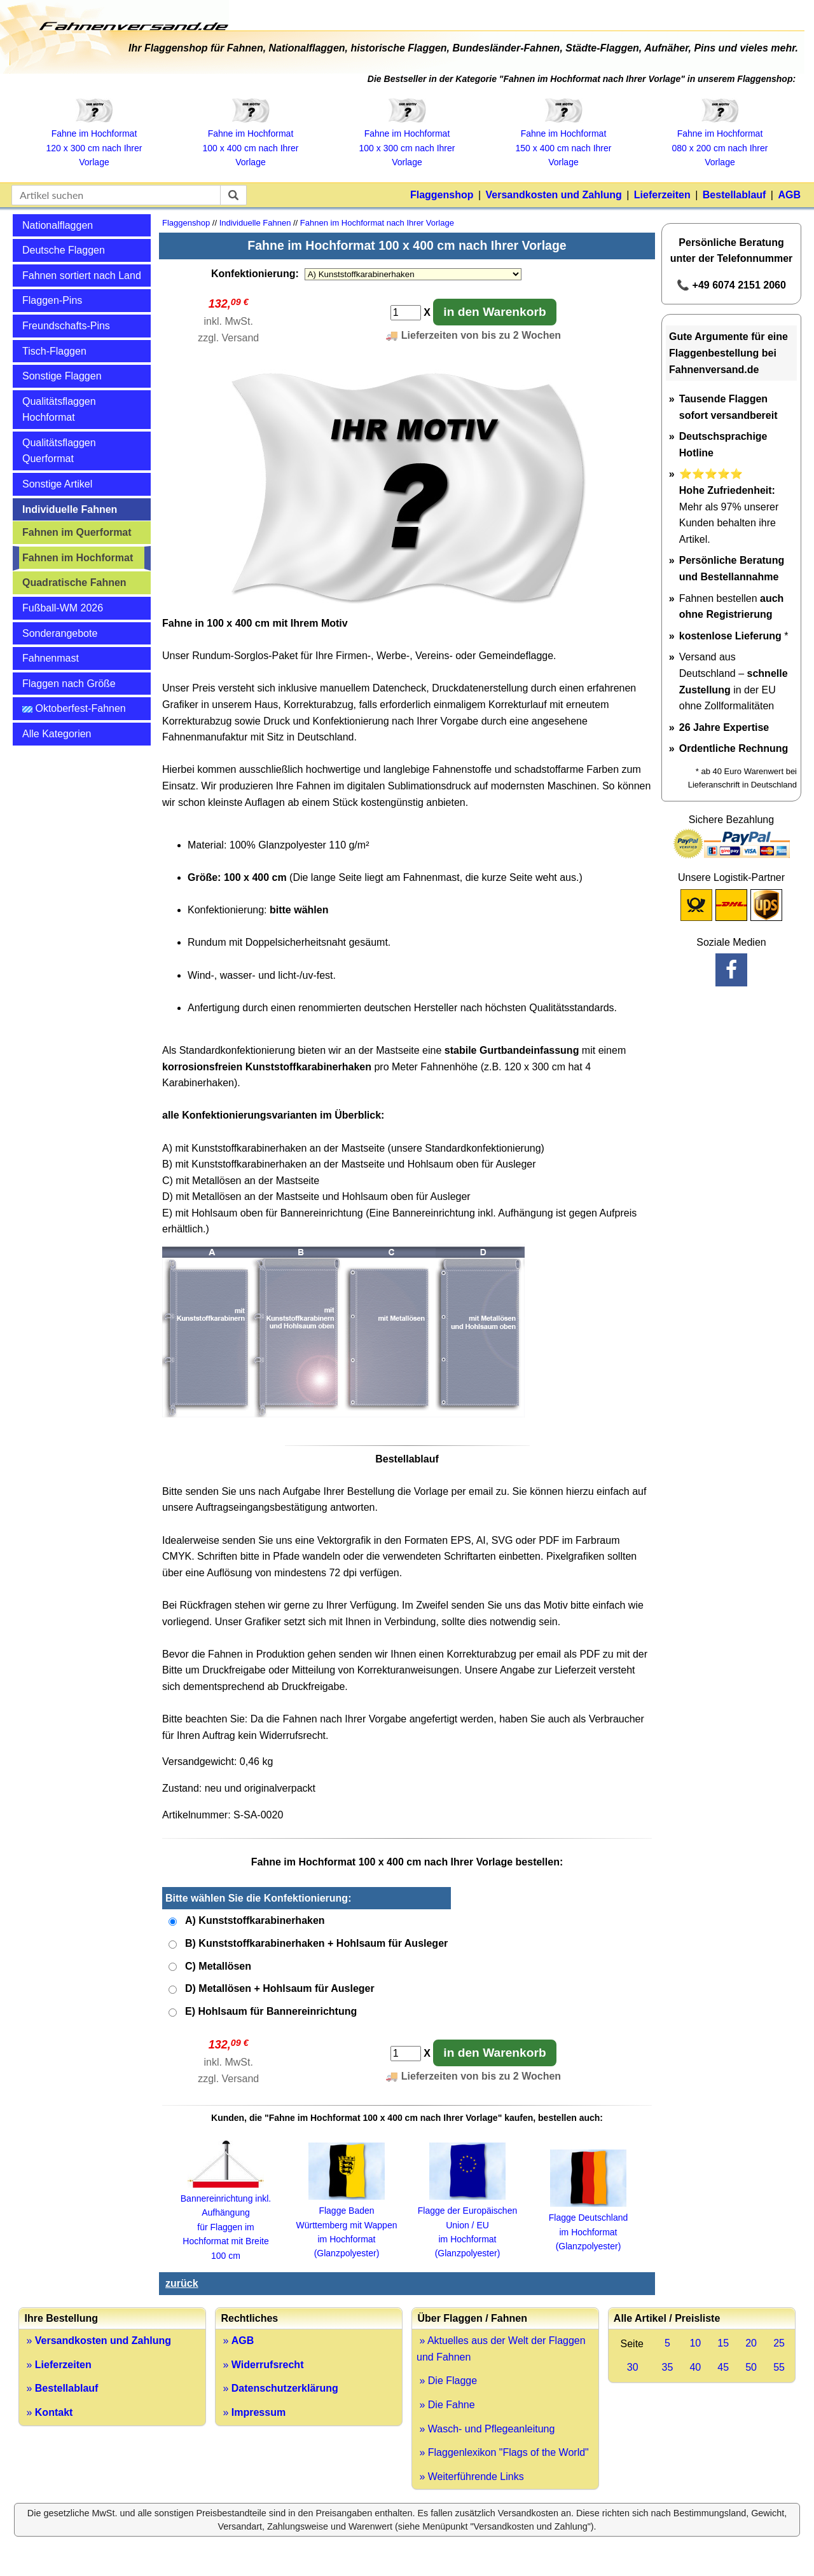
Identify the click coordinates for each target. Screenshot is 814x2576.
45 (723, 2367)
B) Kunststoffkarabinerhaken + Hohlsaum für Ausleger (316, 1943)
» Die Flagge (447, 2380)
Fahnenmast (50, 658)
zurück (181, 2283)
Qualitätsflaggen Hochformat (59, 409)
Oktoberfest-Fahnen (74, 708)
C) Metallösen (218, 1966)
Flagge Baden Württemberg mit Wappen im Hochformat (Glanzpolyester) (346, 2225)
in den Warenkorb (494, 311)
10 (695, 2343)
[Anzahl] (405, 312)
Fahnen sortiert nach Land (81, 275)
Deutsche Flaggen (63, 250)
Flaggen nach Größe (69, 683)
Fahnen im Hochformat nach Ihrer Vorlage (377, 223)
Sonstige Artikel (57, 484)
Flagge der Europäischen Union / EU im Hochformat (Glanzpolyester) (467, 2225)
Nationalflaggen (57, 225)
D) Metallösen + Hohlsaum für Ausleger (280, 1988)
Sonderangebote (59, 633)
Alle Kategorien (57, 733)
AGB (789, 194)
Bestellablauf (734, 194)
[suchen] (233, 195)
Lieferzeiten (662, 194)
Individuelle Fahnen (69, 509)
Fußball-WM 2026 (62, 608)
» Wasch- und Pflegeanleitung (486, 2428)
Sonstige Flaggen (62, 376)
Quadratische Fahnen (74, 582)
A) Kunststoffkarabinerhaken (255, 1920)
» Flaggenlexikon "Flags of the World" (503, 2452)
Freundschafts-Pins (66, 325)
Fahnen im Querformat (77, 532)
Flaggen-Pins (52, 300)
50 (751, 2367)
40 (695, 2367)
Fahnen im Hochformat (77, 557)
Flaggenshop (442, 194)
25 (779, 2343)
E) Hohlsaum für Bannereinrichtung (271, 2011)
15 (723, 2343)
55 (779, 2367)
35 (667, 2367)
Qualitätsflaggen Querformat (59, 451)
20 (751, 2343)
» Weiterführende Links (470, 2476)
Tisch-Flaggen (54, 351)
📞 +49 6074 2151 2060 (731, 285)
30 (632, 2367)
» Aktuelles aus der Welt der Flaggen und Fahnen (501, 2348)
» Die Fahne (446, 2404)
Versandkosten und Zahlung (554, 194)
